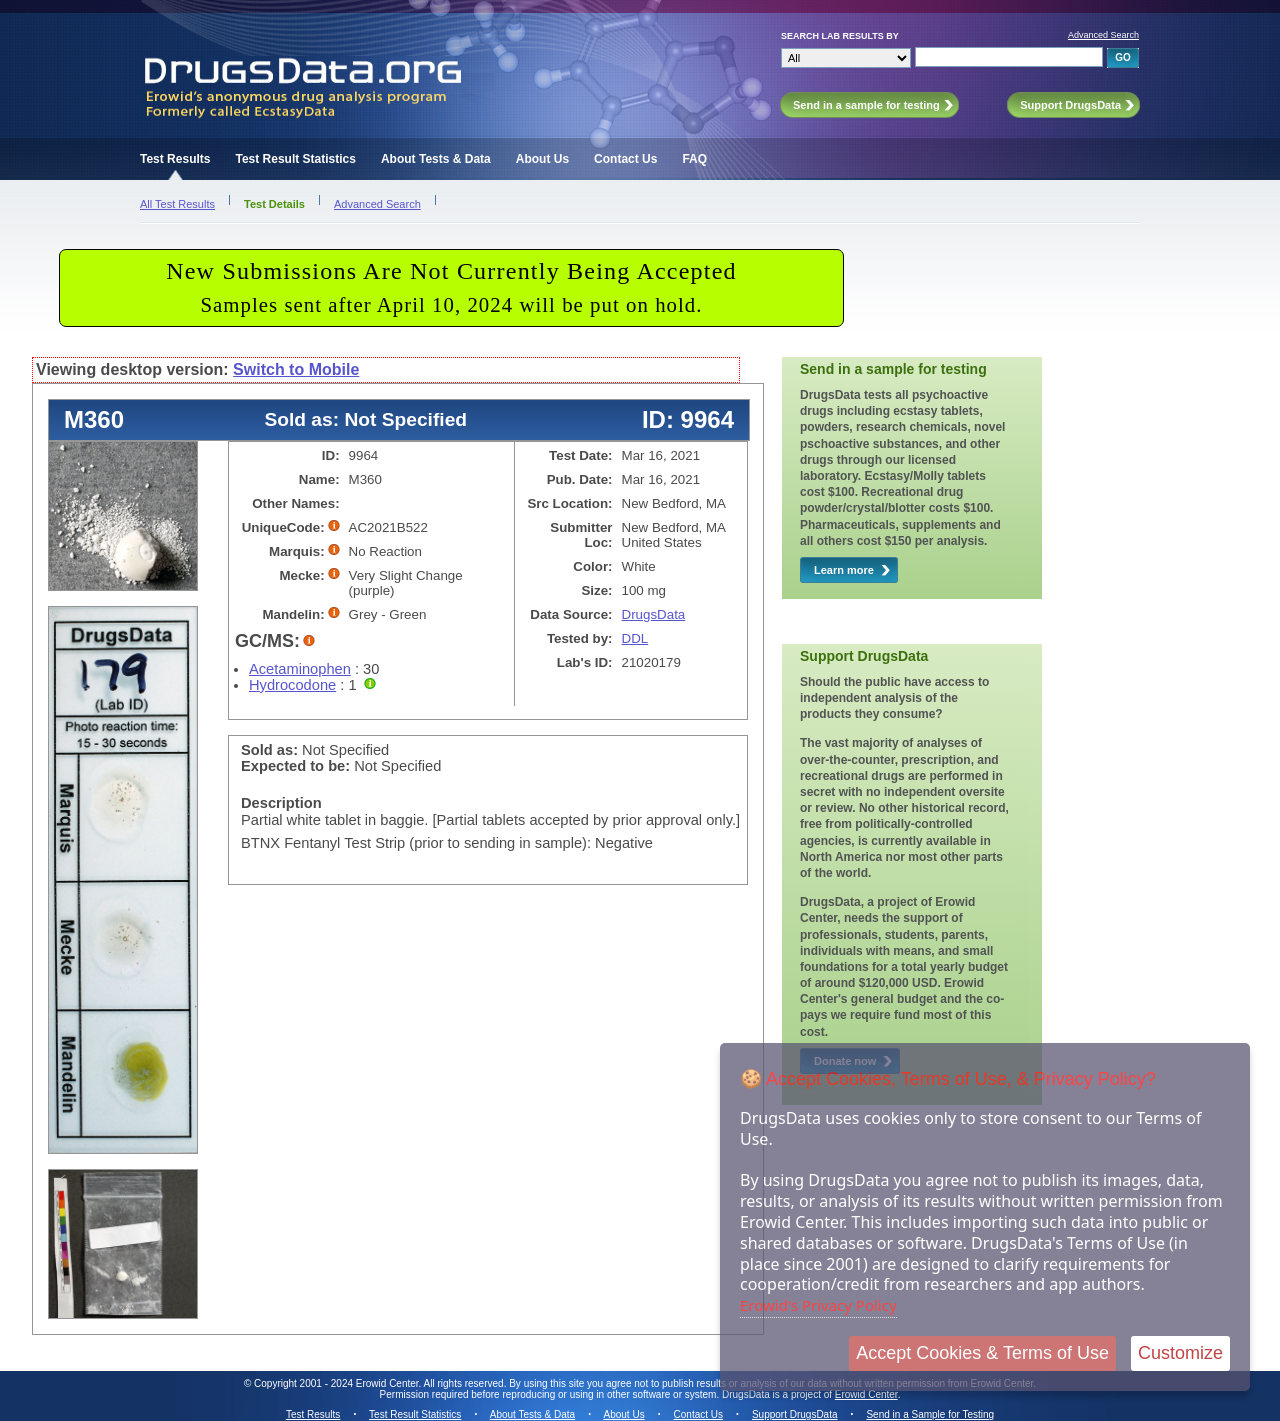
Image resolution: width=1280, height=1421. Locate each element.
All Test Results (177, 204)
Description (281, 803)
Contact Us (625, 159)
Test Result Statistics (295, 159)
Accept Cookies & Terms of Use (982, 1353)
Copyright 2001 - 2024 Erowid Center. (337, 1383)
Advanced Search (1103, 35)
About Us (542, 159)
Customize (1180, 1353)
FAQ (694, 159)
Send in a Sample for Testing (930, 1414)
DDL (635, 638)
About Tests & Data (436, 159)
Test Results (175, 159)
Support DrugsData (795, 1414)
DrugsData (654, 614)
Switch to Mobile (296, 369)
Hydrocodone (292, 685)
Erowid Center (866, 1394)
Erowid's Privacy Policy (818, 1305)
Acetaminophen (300, 669)
